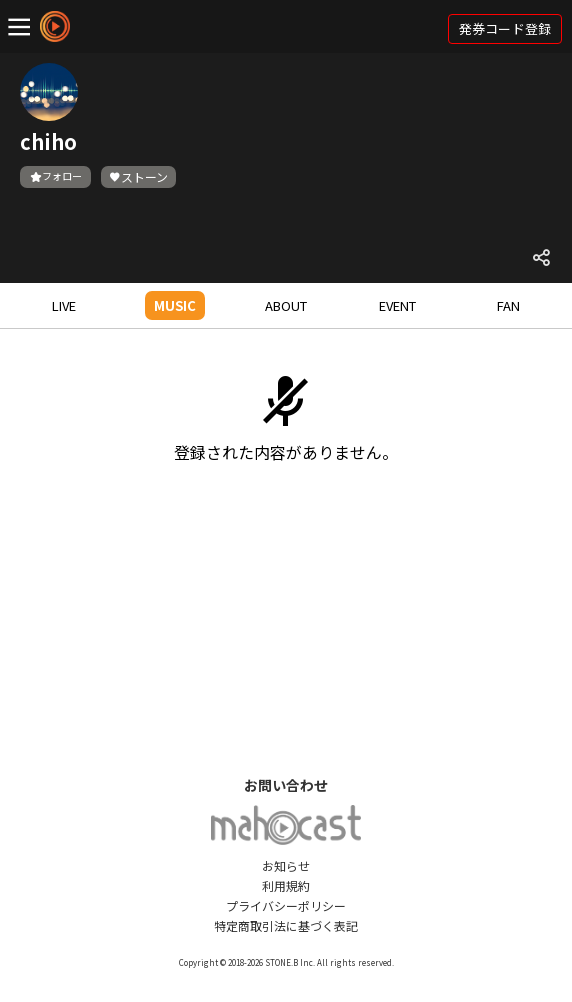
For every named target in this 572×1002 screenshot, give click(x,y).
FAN (508, 305)
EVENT (397, 305)
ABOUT (286, 305)
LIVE (64, 305)
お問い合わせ (286, 785)
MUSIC (175, 305)
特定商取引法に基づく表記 (286, 925)
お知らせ (286, 865)
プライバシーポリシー (286, 905)
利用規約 (286, 885)
